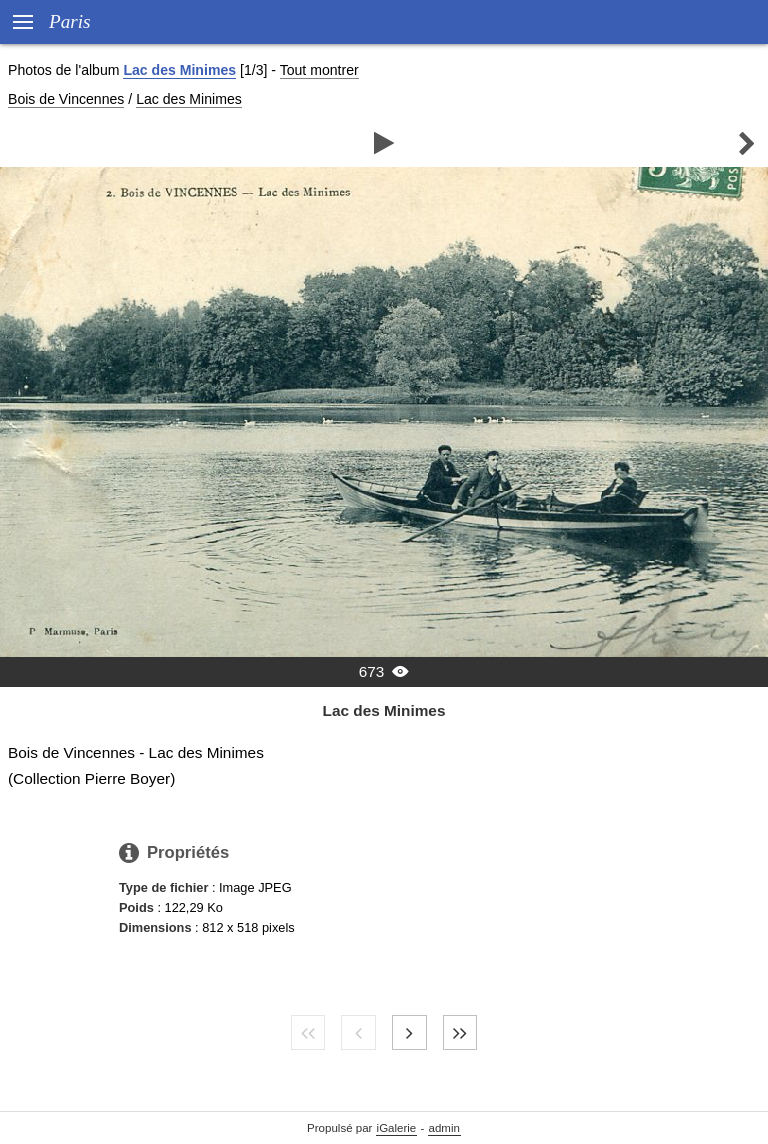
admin (444, 1128)
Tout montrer (319, 70)
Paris (70, 21)
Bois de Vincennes (66, 99)
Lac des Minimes (179, 70)
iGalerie (397, 1128)
